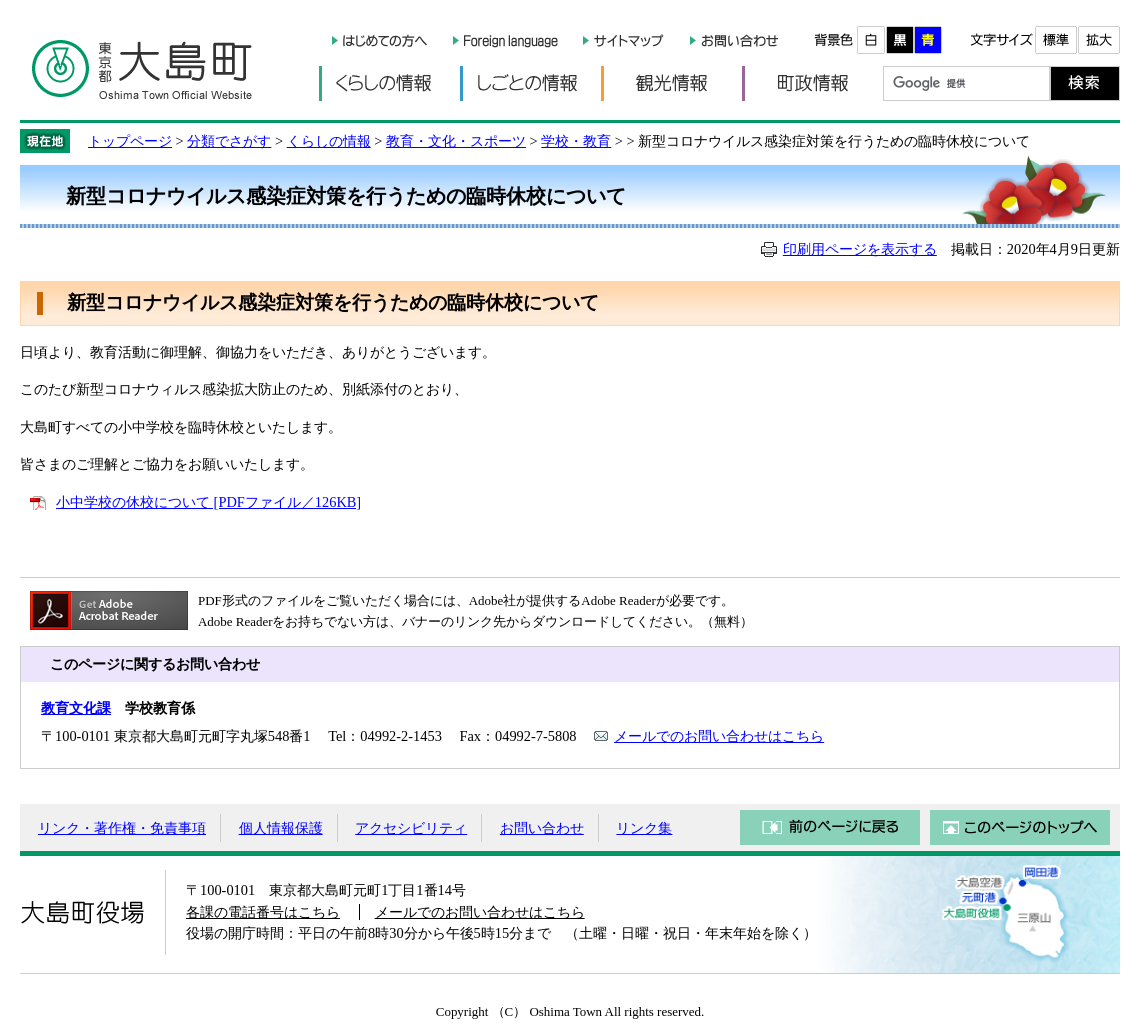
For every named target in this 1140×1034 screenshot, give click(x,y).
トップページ (130, 141)
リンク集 (644, 828)
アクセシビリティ (411, 828)
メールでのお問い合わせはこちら (719, 736)
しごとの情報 (530, 83)
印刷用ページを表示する (860, 249)
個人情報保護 (281, 828)
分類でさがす (229, 141)
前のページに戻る (830, 827)
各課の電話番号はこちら (263, 912)
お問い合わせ (542, 828)
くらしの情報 (389, 83)
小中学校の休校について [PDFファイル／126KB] (208, 502)
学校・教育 (576, 141)
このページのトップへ (1020, 827)
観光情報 (671, 83)
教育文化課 (76, 708)
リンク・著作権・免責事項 (122, 828)
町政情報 (812, 83)
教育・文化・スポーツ (456, 141)
